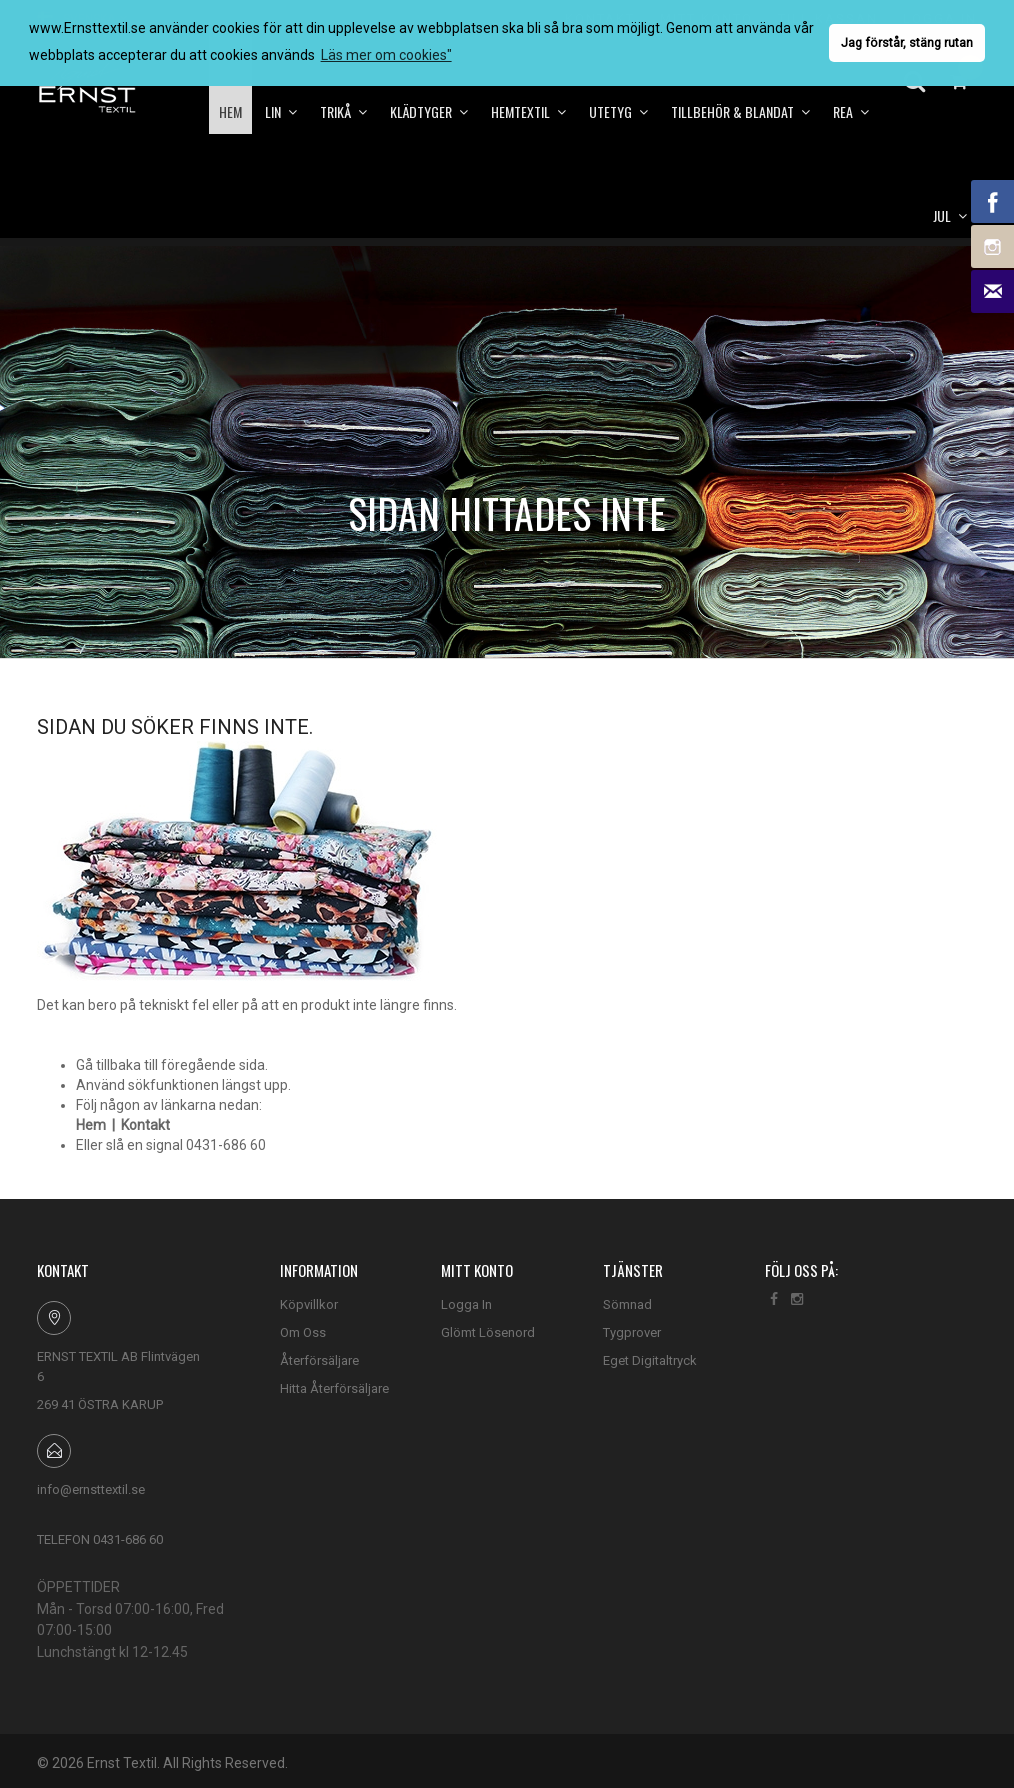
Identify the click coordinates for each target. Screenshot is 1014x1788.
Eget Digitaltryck (650, 1360)
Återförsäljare (319, 1360)
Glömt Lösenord (488, 1332)
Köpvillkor (309, 1304)
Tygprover (632, 1332)
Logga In (466, 1304)
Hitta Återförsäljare (334, 1388)
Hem (91, 1125)
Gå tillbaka (108, 1065)
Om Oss (303, 1332)
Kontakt (145, 1125)
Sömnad (627, 1304)
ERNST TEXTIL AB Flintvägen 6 (118, 1366)
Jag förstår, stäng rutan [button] (907, 42)
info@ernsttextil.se (91, 1489)
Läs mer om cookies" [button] (386, 55)
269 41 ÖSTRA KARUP (100, 1404)
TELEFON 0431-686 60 (100, 1539)
